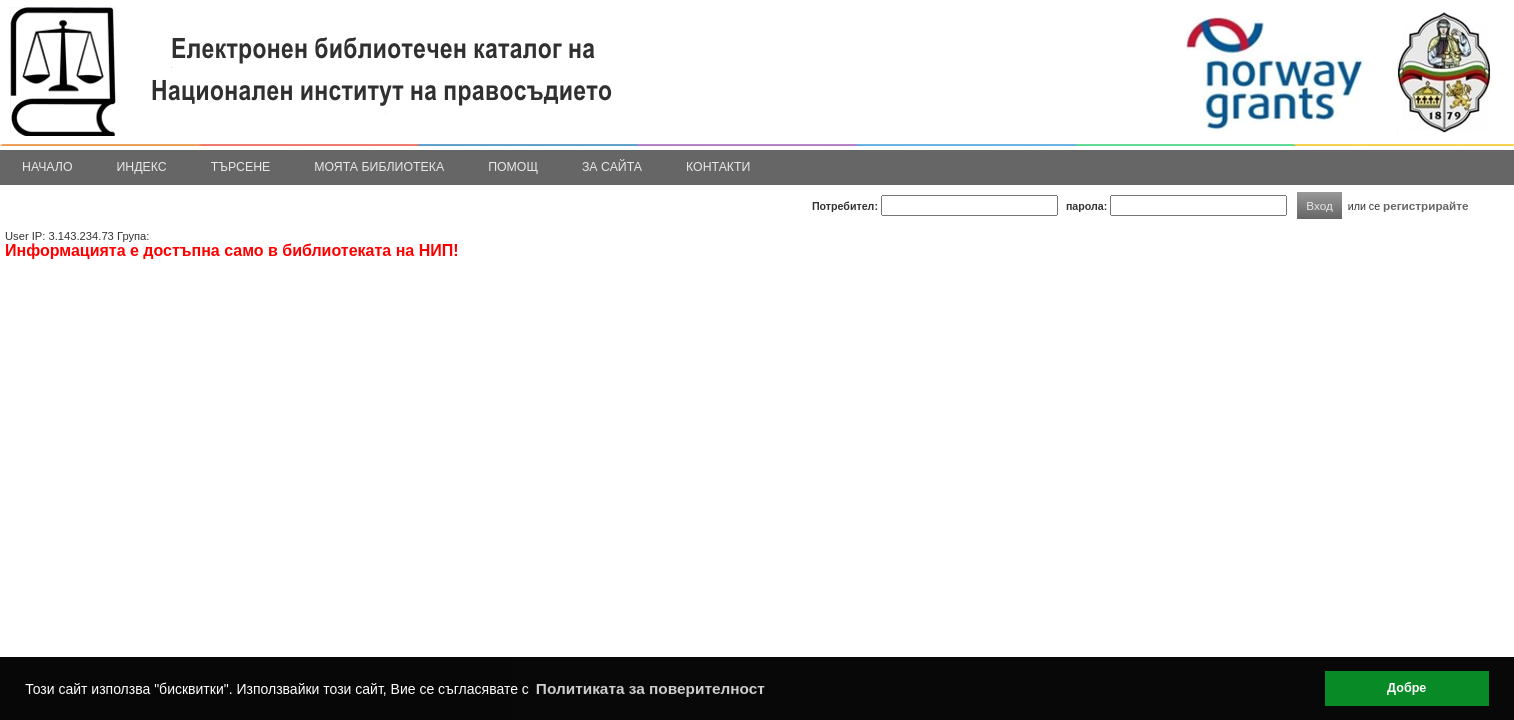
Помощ (513, 167)
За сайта (612, 167)
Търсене (241, 167)
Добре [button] (1406, 688)
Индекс (142, 167)
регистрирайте (1426, 205)
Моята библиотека (379, 167)
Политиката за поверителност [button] (650, 688)
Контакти (718, 167)
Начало (47, 167)
